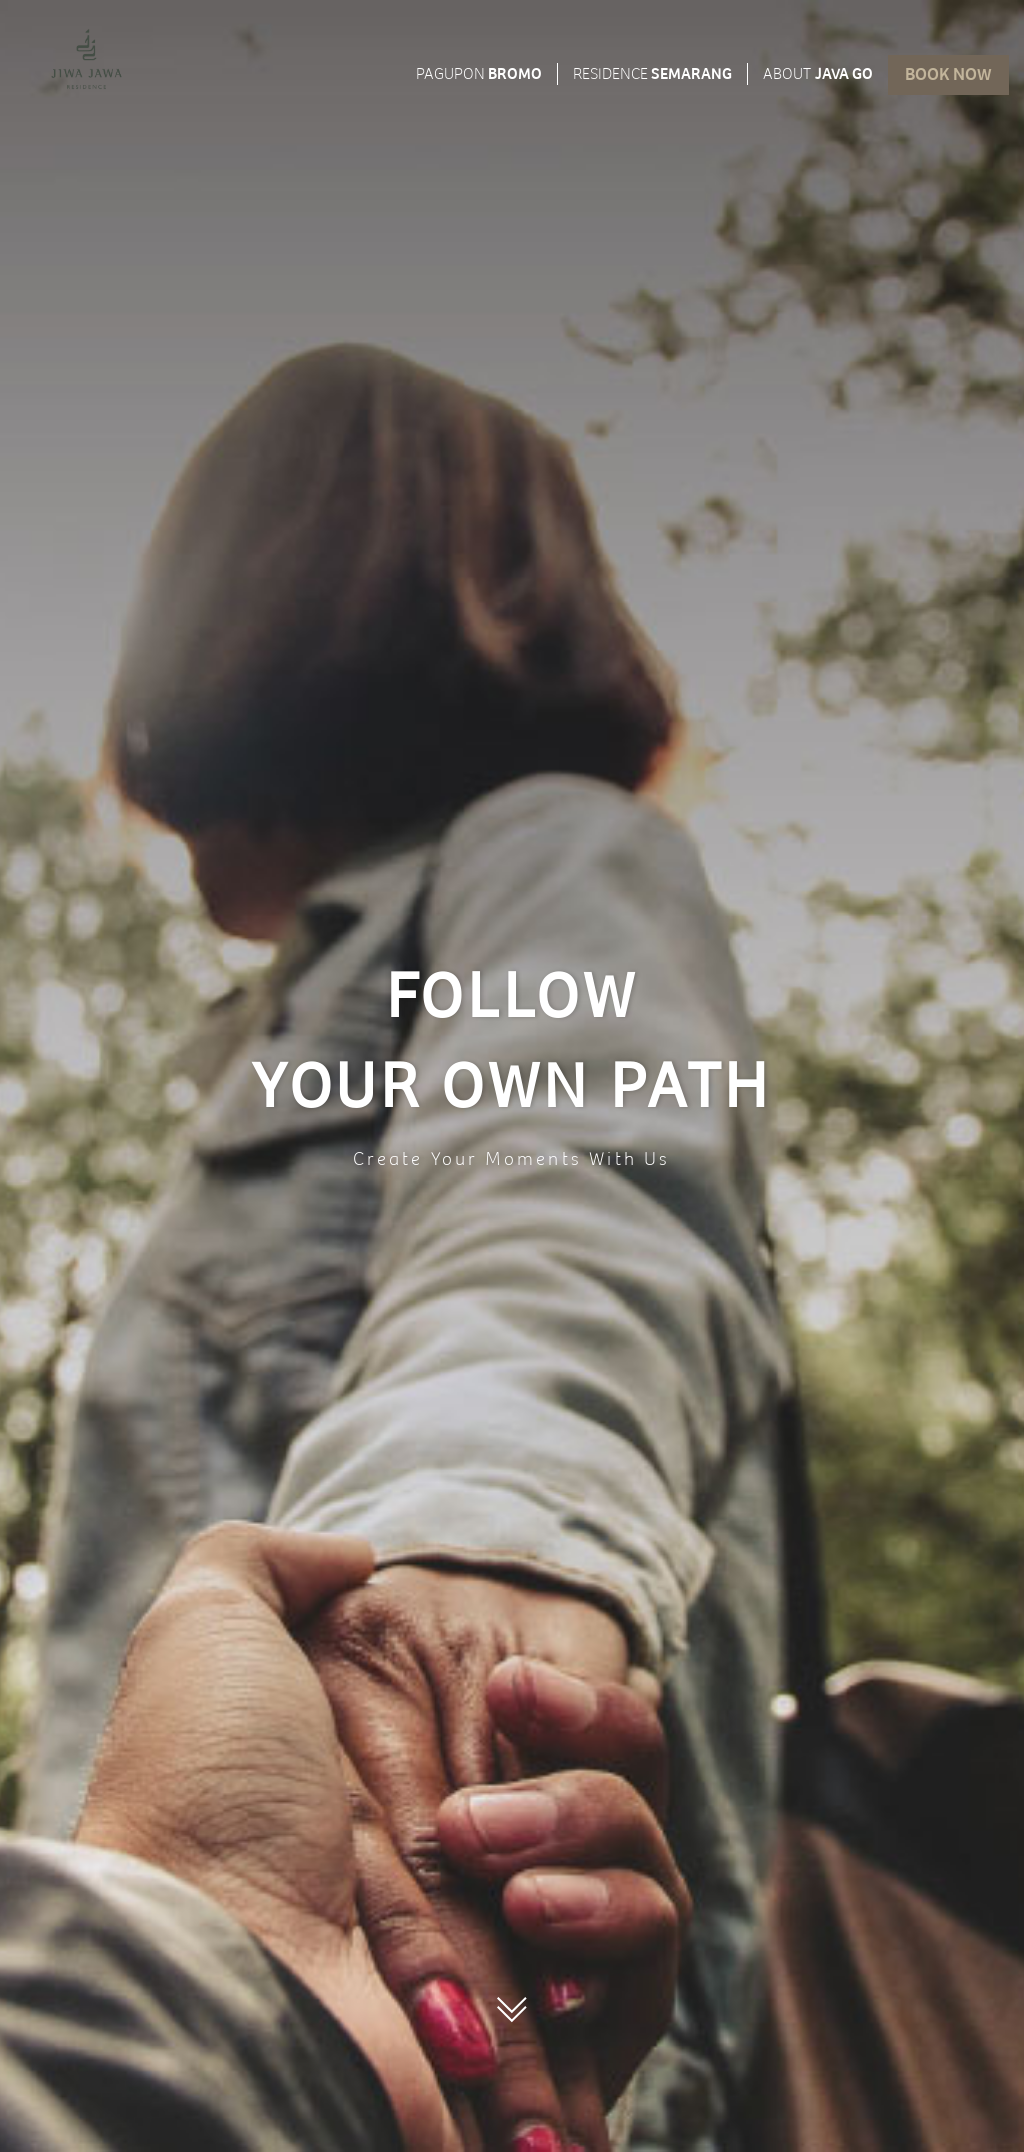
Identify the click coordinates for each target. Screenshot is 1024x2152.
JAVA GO (818, 76)
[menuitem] (86, 59)
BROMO (479, 76)
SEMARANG (652, 76)
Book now (948, 76)
